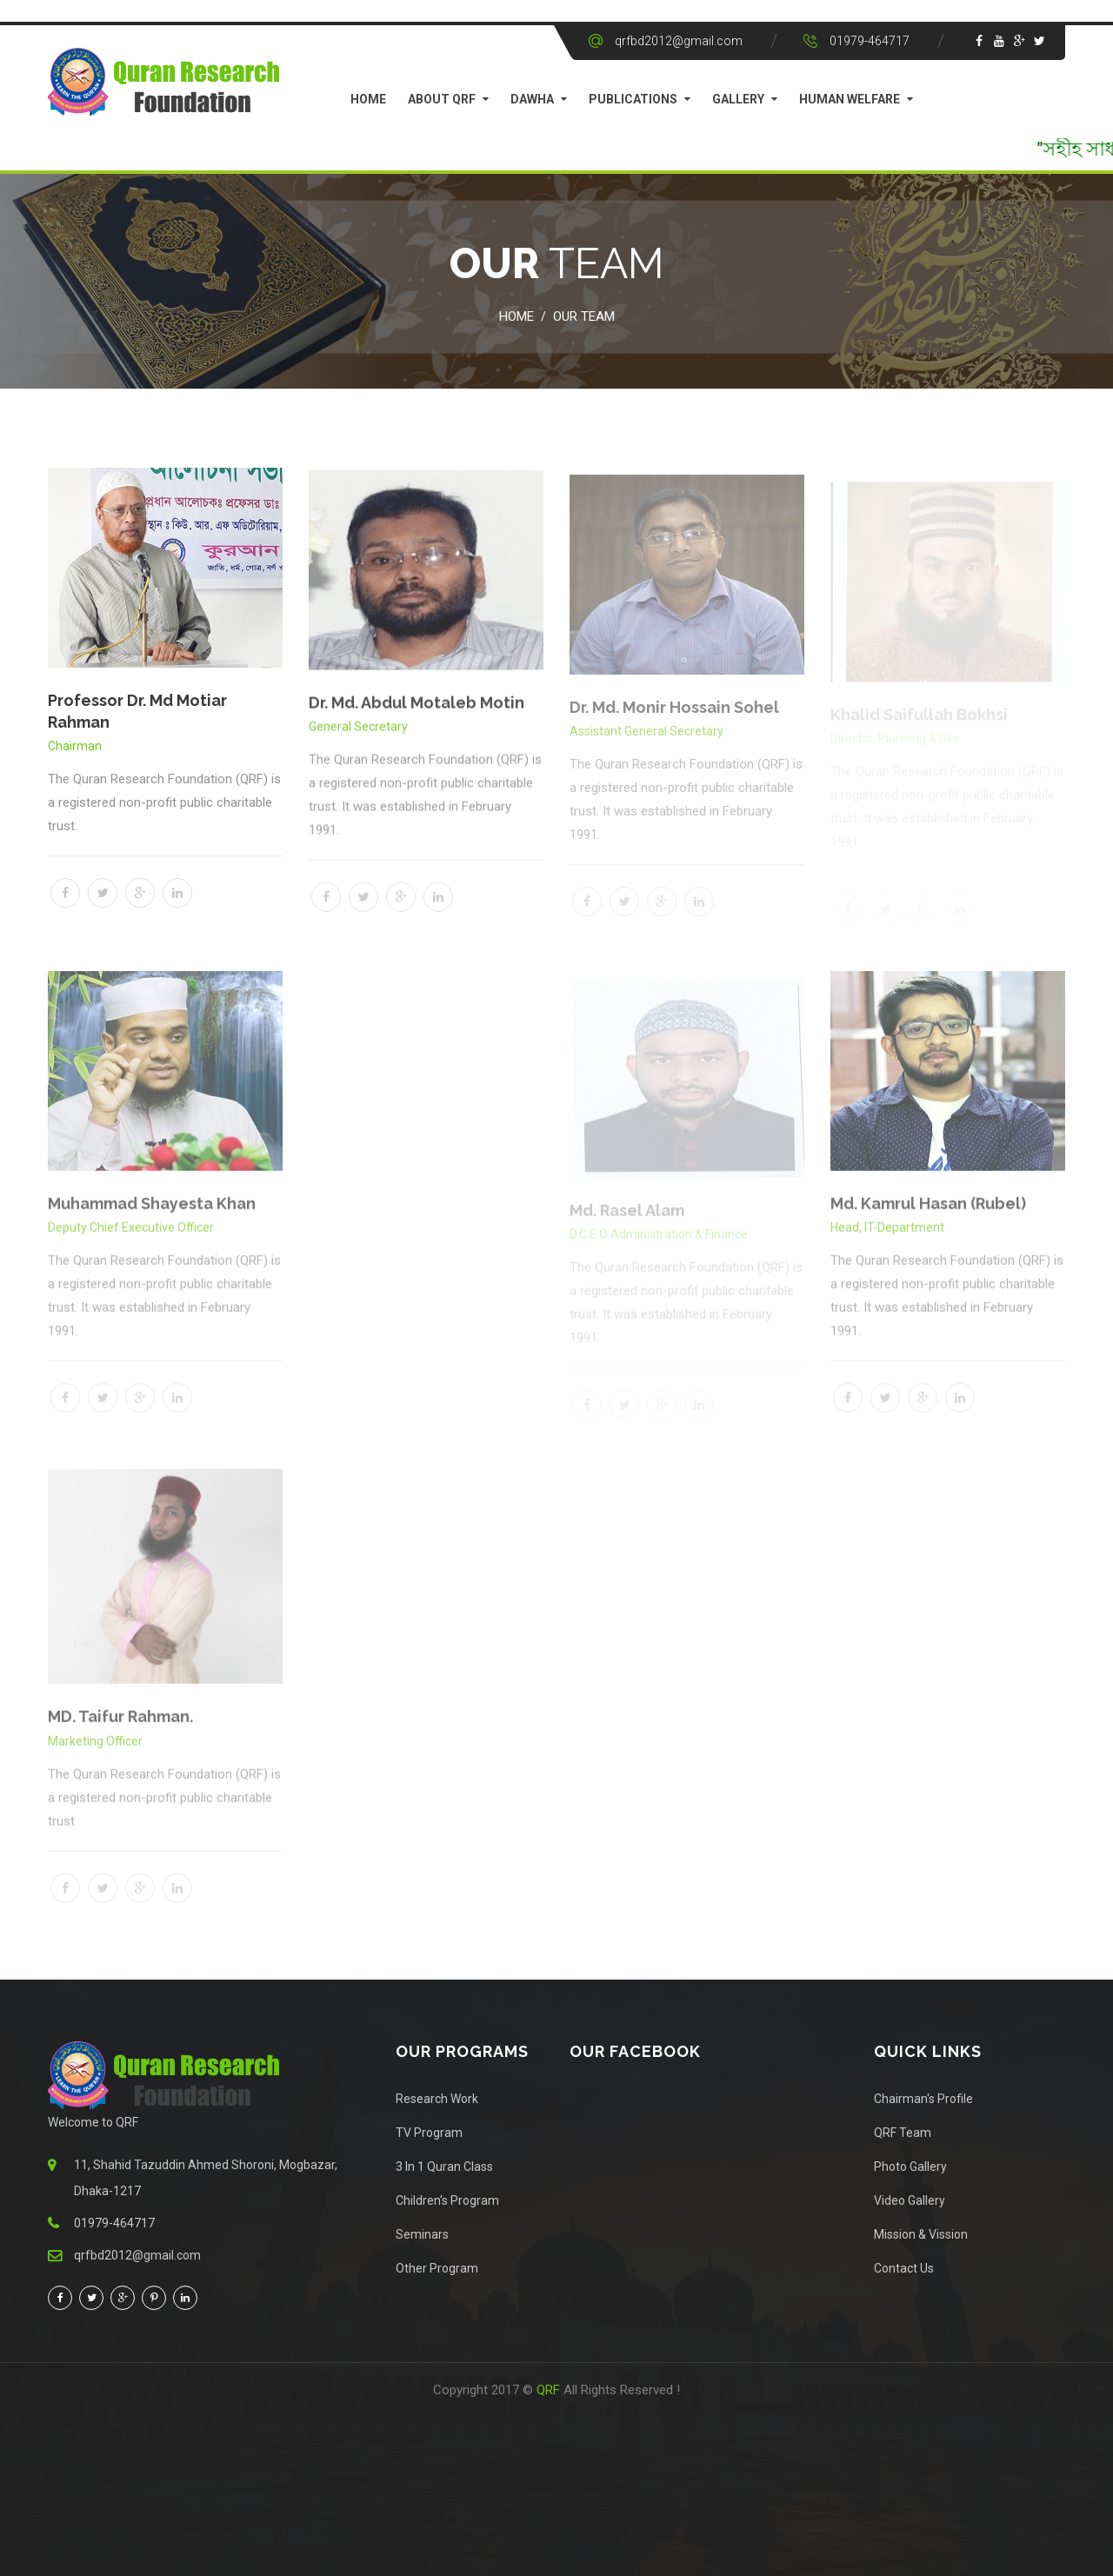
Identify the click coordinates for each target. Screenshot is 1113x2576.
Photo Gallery (910, 2166)
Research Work (437, 2099)
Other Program (437, 2268)
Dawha (532, 99)
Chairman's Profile (923, 2099)
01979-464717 (870, 41)
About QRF (442, 99)
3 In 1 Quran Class (444, 2166)
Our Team (584, 316)
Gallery (738, 99)
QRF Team (902, 2133)
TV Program (429, 2133)
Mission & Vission (921, 2234)
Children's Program (447, 2200)
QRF (550, 2390)
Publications (633, 99)
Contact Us (904, 2268)
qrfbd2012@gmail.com (679, 41)
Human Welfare (849, 99)
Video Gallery (909, 2200)
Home (368, 99)
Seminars (422, 2234)
